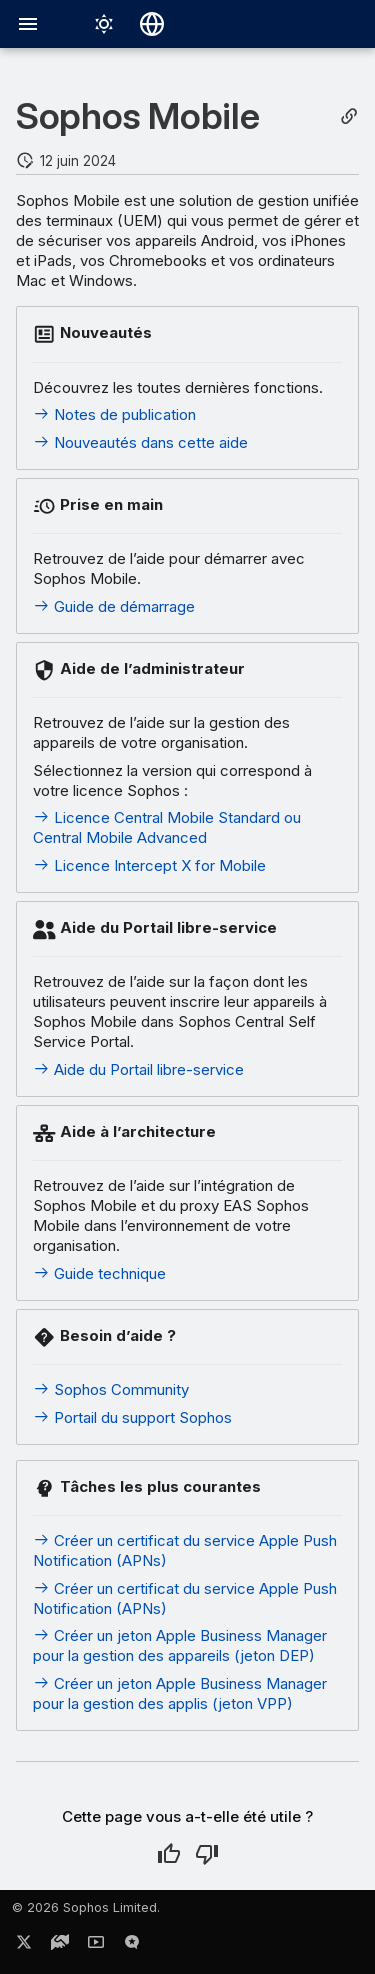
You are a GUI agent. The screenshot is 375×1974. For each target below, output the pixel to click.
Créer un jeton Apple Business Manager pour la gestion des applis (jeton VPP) (180, 1693)
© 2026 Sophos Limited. (86, 1907)
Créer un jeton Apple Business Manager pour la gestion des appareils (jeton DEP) (180, 1645)
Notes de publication (114, 414)
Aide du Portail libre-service (138, 1069)
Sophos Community (111, 1389)
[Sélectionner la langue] (152, 24)
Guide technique (99, 1273)
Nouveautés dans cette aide (140, 442)
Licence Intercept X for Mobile (149, 865)
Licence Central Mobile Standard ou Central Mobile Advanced (167, 827)
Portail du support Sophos (132, 1417)
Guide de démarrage (114, 606)
